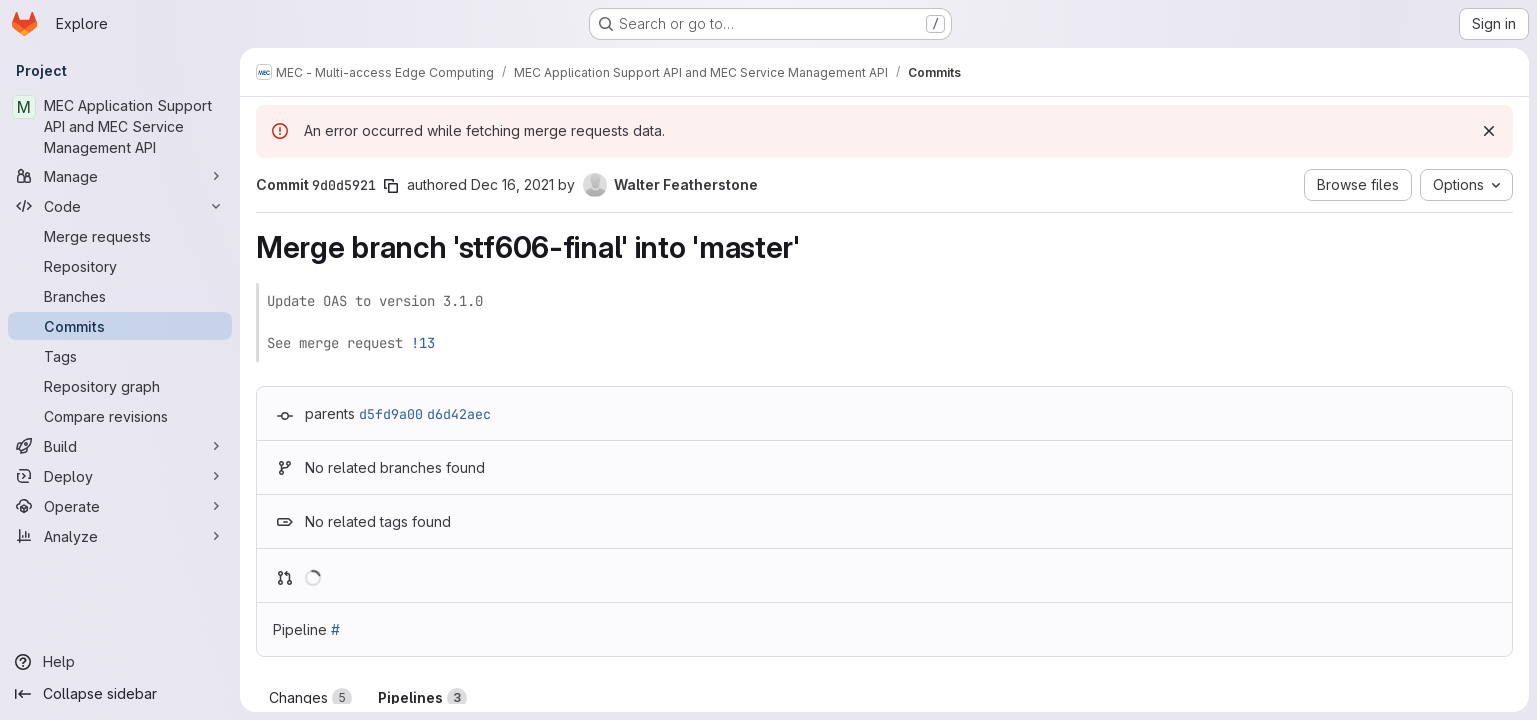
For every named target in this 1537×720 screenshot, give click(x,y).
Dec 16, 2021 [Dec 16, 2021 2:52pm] (512, 184)
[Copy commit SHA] (391, 186)
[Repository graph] (120, 386)
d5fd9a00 (391, 414)
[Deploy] (120, 476)
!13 (423, 343)
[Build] (120, 446)
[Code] (120, 206)
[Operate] (120, 506)
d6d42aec (459, 414)
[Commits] (120, 326)
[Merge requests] (120, 236)
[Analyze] (120, 536)
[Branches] (120, 296)
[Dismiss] (1489, 131)
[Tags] (120, 356)
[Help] (120, 662)
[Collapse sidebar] (120, 694)
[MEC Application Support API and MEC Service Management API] (120, 126)
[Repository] (120, 266)
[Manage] (120, 176)
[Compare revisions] (120, 416)
